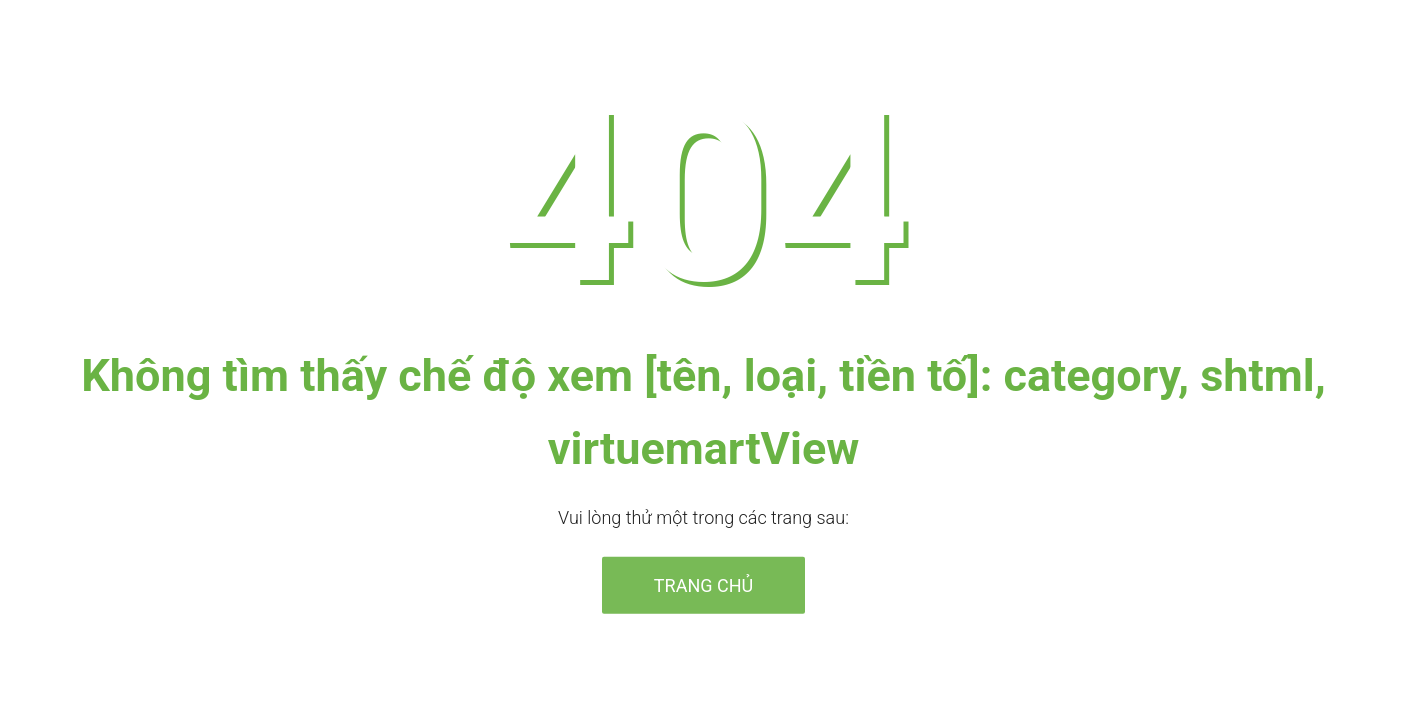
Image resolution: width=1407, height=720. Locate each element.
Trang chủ (703, 584)
